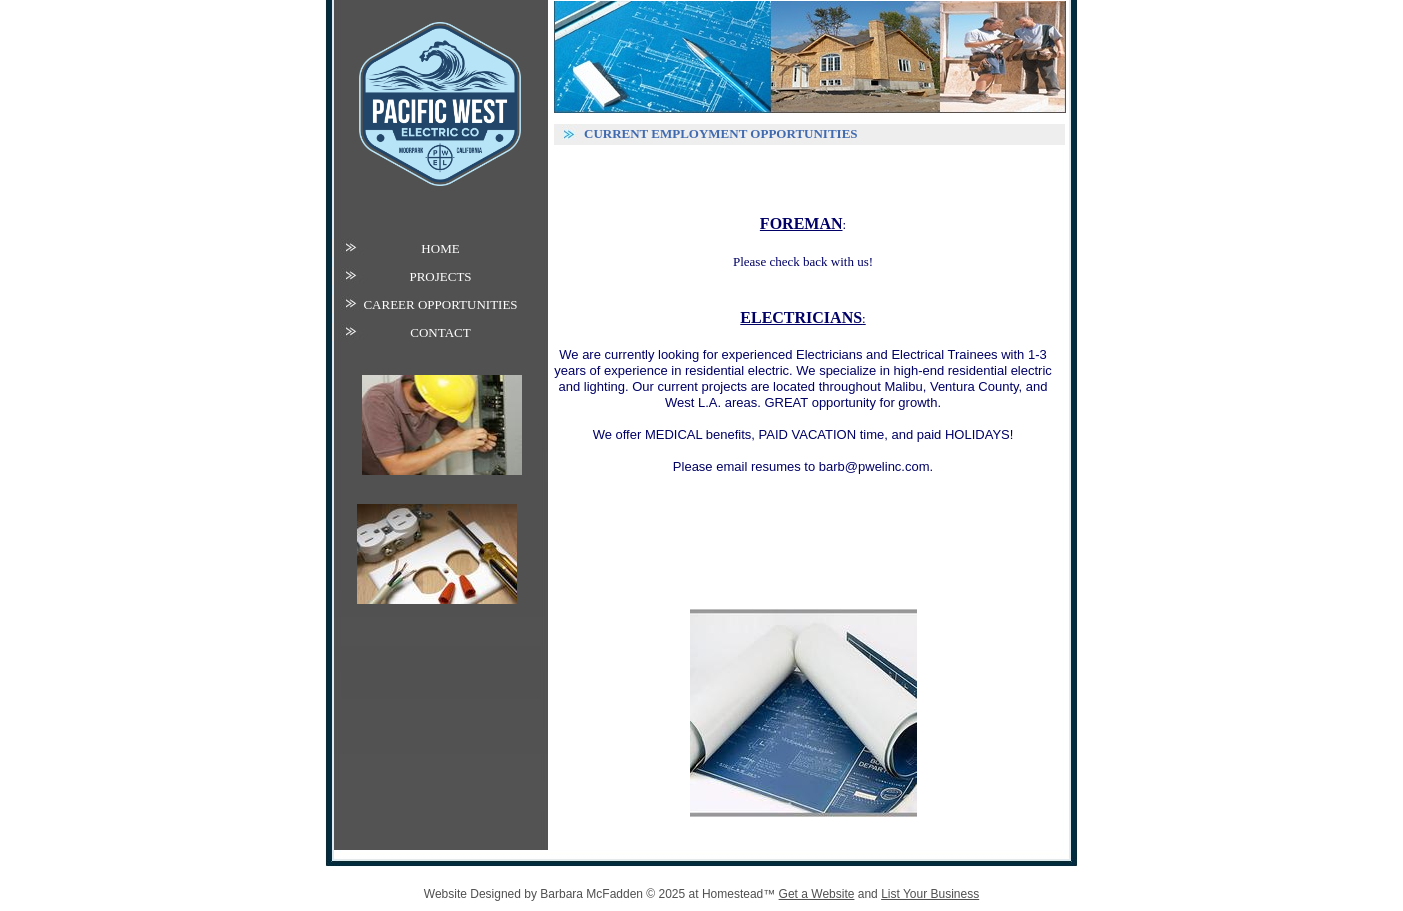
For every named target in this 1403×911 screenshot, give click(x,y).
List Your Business (930, 894)
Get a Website (817, 894)
